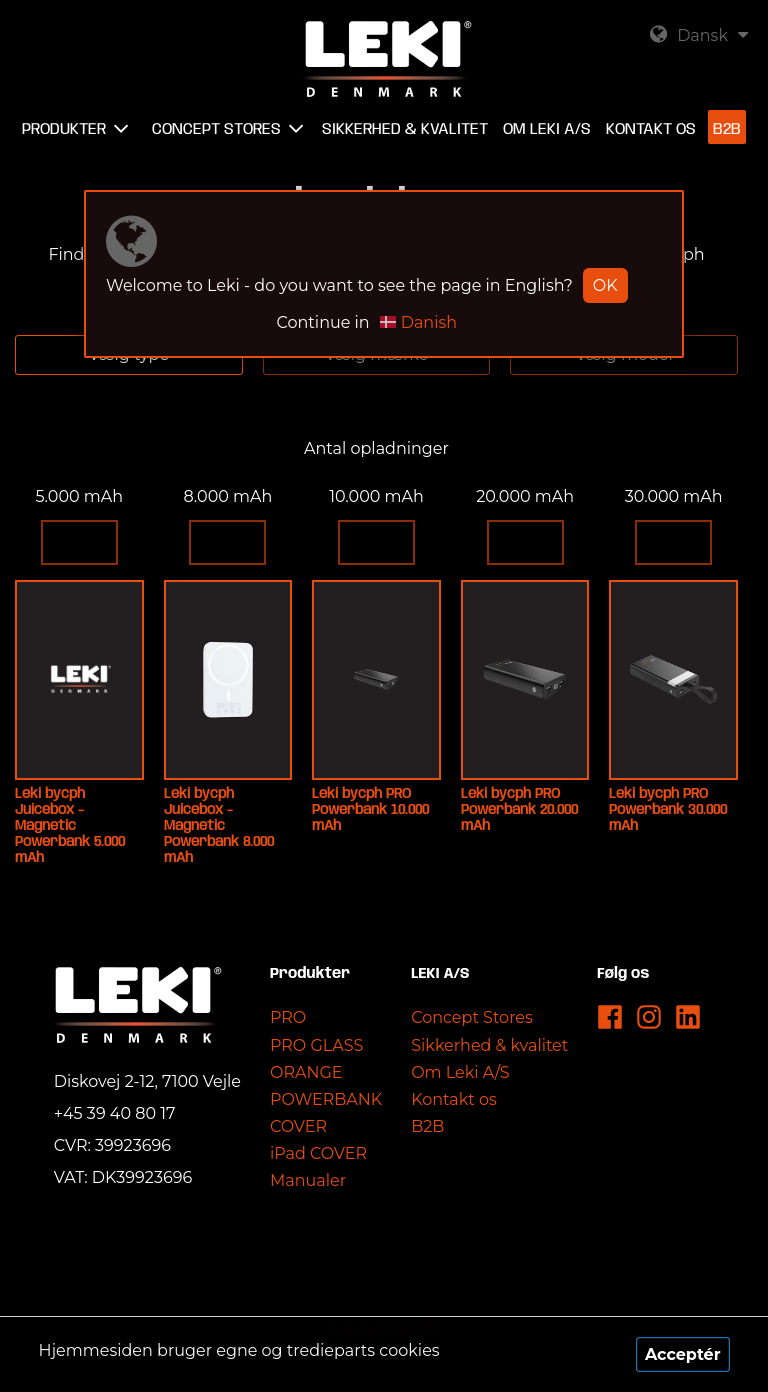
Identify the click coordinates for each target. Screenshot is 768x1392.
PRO (288, 1017)
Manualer (308, 1180)
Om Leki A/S (460, 1072)
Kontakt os (454, 1099)
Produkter (64, 129)
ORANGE (306, 1072)
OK (605, 285)
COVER (298, 1126)
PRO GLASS (316, 1045)
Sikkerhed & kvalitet (489, 1045)
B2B (427, 1126)
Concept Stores (472, 1017)
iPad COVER (318, 1153)
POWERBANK (326, 1099)
